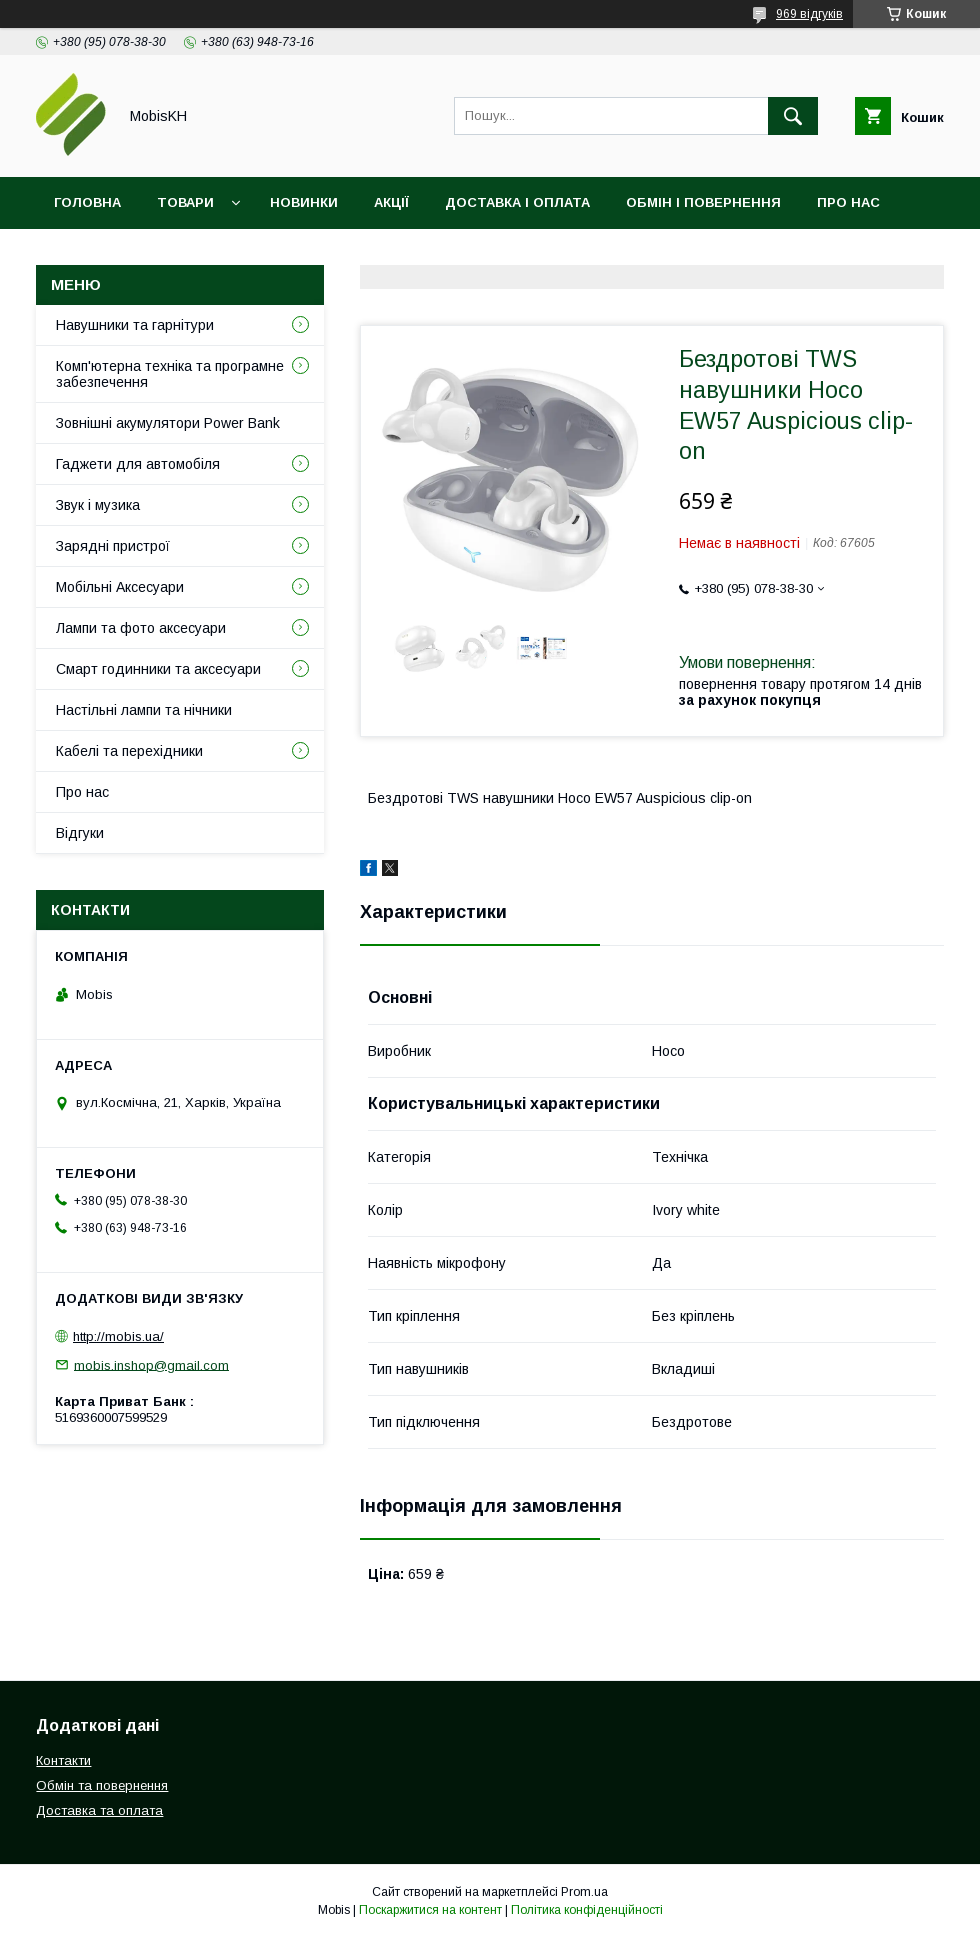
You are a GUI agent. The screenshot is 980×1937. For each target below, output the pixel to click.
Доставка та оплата (99, 1810)
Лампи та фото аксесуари (141, 628)
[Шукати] (793, 116)
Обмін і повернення (703, 202)
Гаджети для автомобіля (138, 464)
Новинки (304, 202)
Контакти (91, 254)
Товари (185, 202)
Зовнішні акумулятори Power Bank (168, 423)
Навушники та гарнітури (135, 325)
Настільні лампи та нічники (144, 710)
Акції (391, 202)
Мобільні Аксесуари (120, 587)
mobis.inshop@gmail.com (151, 1364)
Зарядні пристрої (113, 546)
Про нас (848, 202)
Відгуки (193, 254)
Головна (87, 202)
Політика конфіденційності (587, 1910)
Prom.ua (584, 1892)
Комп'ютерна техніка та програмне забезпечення (170, 374)
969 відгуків (809, 14)
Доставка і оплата (517, 202)
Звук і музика (98, 505)
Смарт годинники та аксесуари (158, 669)
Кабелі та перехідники (129, 751)
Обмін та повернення (102, 1785)
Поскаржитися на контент (430, 1910)
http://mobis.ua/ (118, 1336)
